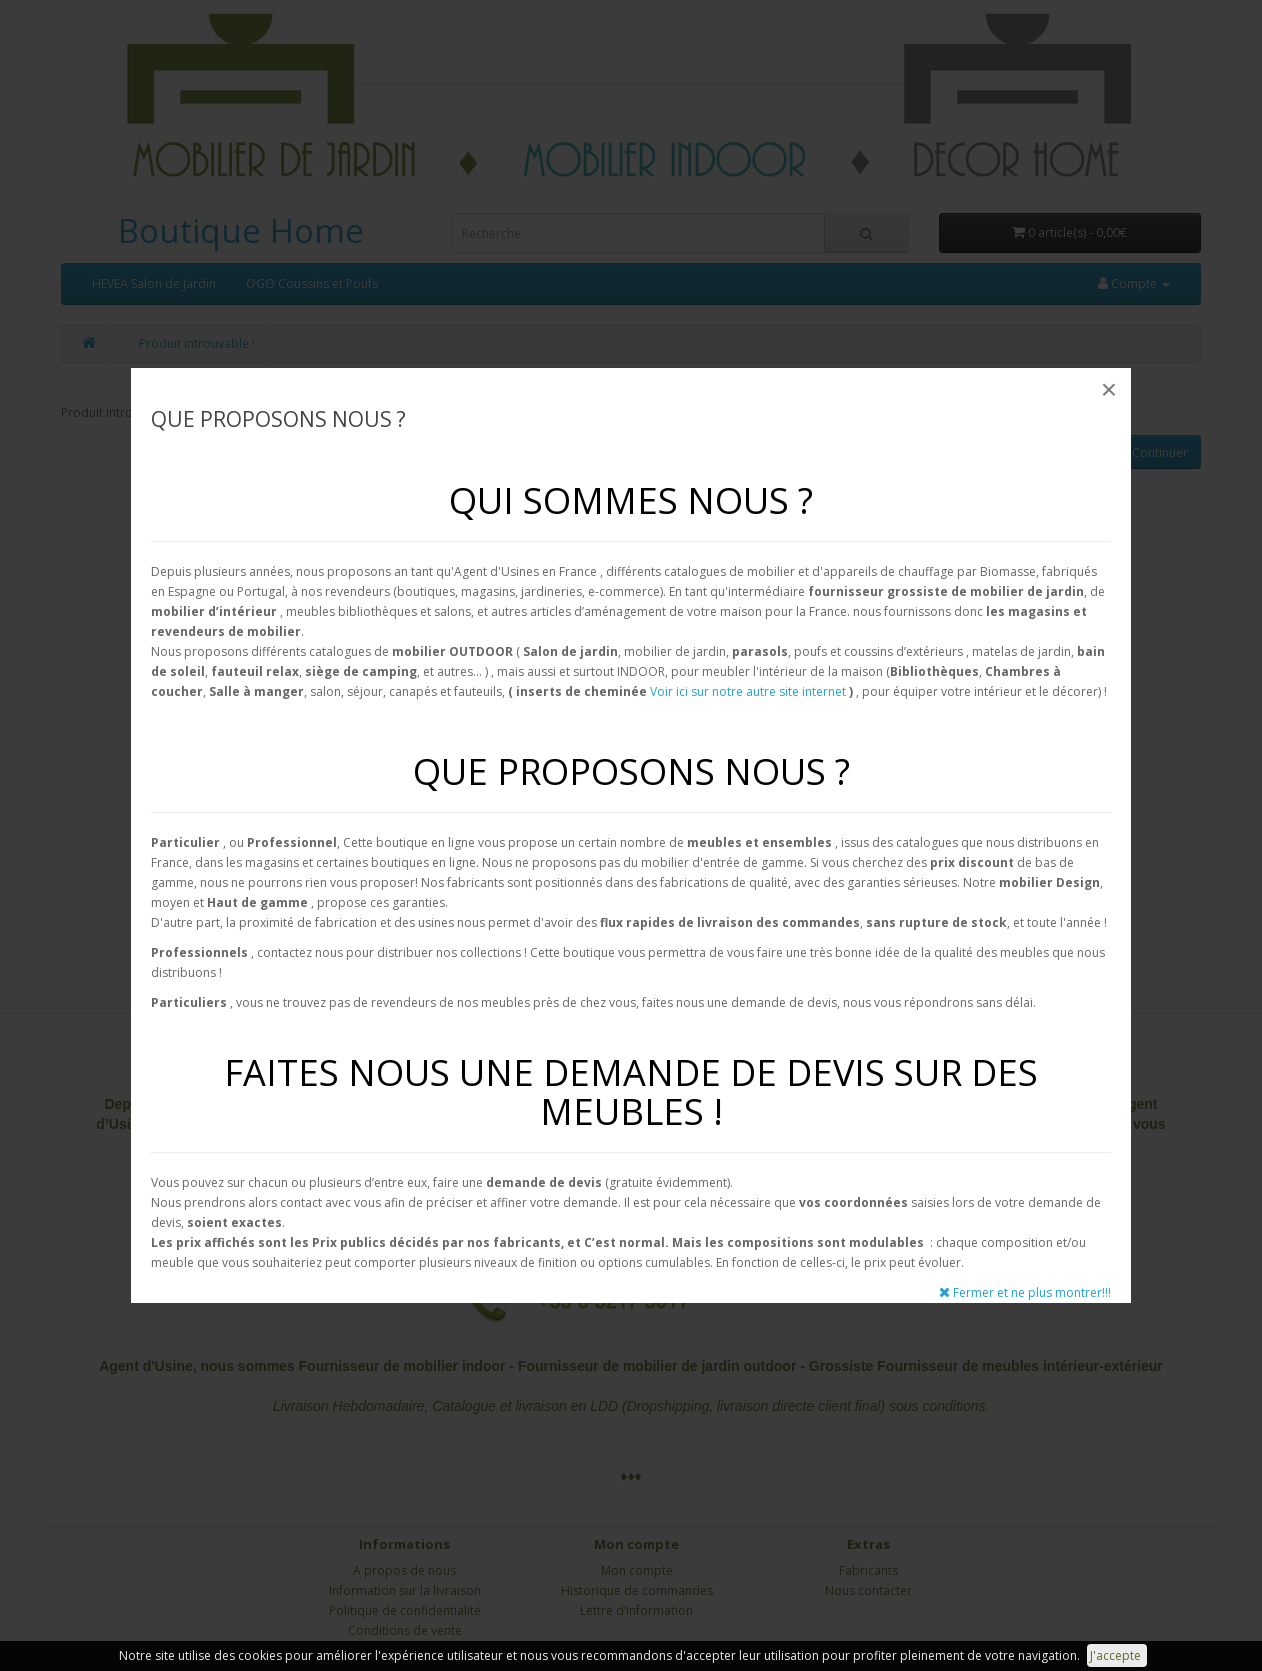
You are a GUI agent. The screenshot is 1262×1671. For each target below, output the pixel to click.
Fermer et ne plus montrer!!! (1025, 1292)
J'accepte (1117, 1655)
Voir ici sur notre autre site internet (748, 691)
